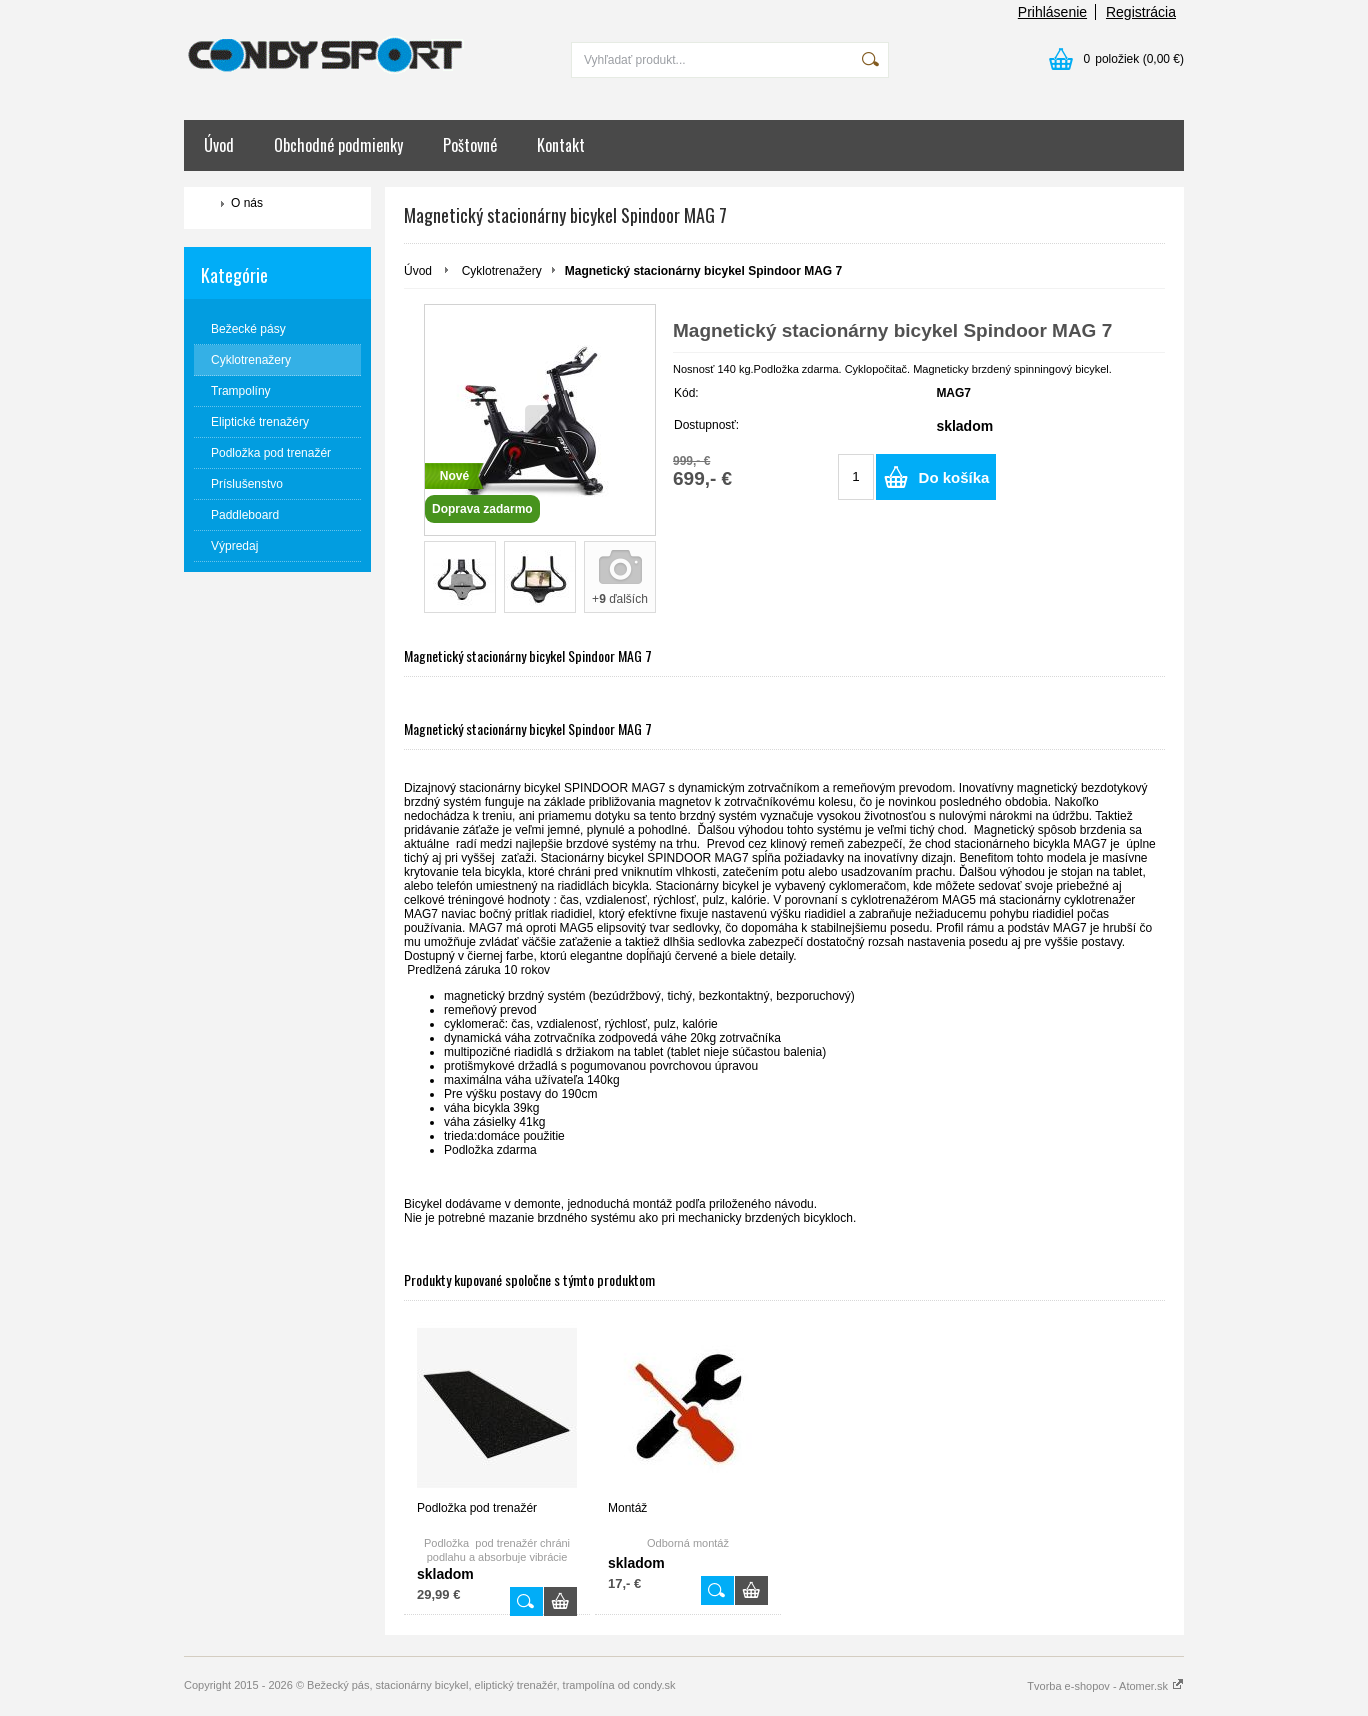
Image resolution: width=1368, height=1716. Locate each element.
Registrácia (1141, 12)
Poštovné (470, 145)
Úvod (219, 145)
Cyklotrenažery (502, 271)
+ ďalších (620, 599)
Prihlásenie (1052, 12)
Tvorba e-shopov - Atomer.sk (1105, 1686)
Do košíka (954, 477)
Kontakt (561, 145)
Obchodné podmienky (338, 145)
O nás (247, 203)
